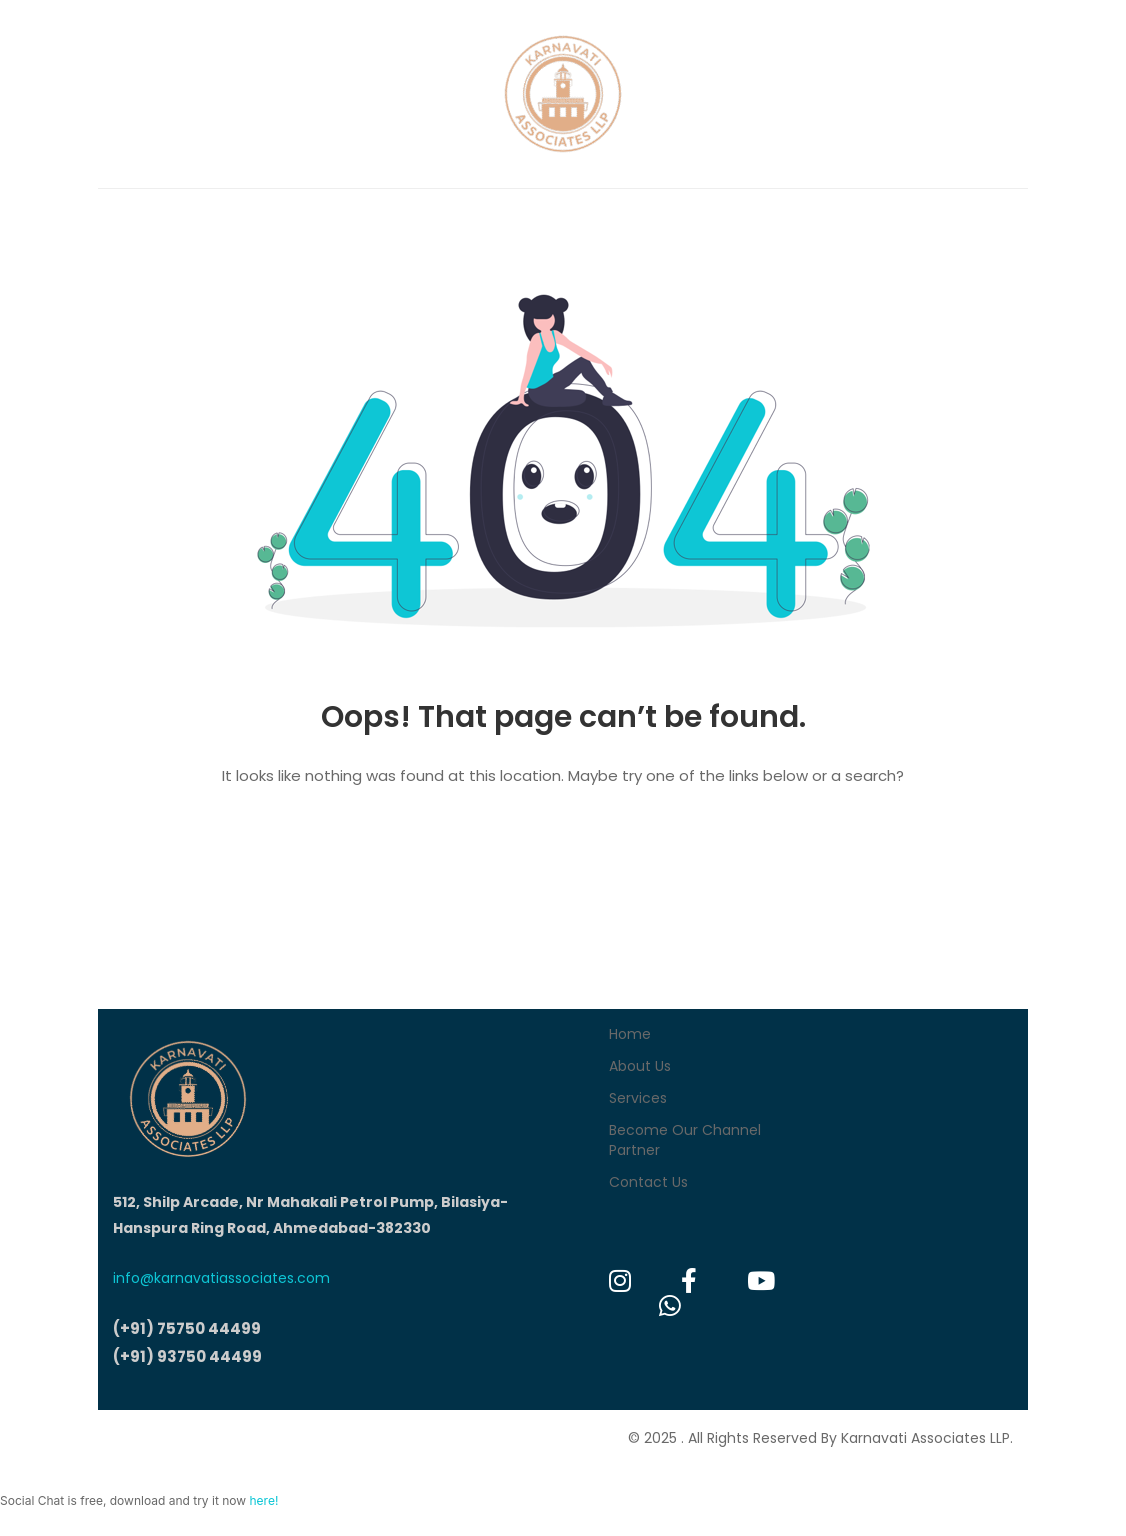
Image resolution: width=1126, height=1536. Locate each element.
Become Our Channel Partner (685, 1140)
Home (630, 1034)
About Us (640, 1066)
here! (263, 1500)
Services (638, 1098)
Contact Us (648, 1182)
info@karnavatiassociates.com (221, 1278)
